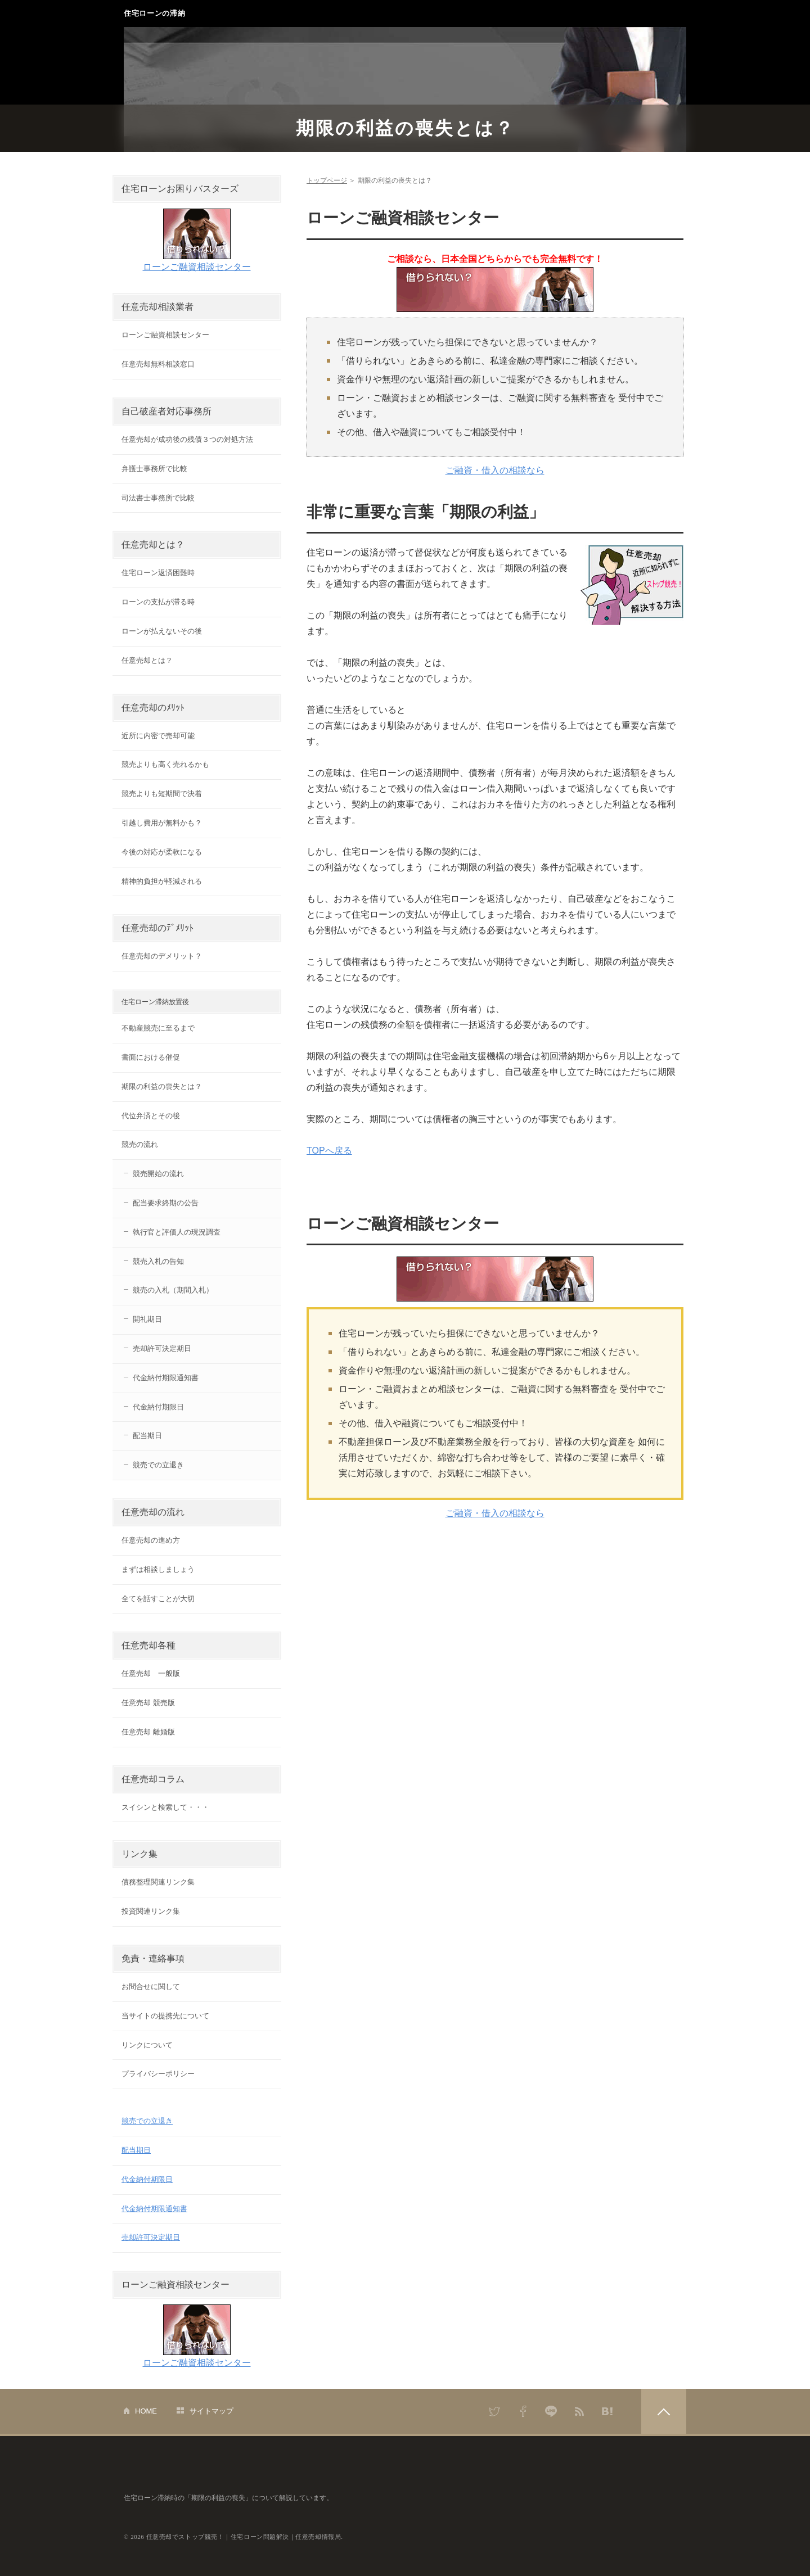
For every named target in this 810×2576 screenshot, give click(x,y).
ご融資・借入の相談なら (495, 470)
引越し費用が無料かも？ (162, 823)
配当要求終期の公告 (166, 1203)
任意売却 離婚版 (148, 1732)
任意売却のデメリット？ (162, 956)
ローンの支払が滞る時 (158, 602)
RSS (579, 2411)
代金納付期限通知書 (166, 1377)
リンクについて (147, 2045)
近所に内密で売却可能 (158, 735)
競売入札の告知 (158, 1261)
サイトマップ (211, 2411)
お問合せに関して (151, 1986)
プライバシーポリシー (158, 2073)
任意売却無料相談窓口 (158, 364)
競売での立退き (158, 1465)
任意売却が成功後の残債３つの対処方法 (187, 439)
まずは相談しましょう (158, 1569)
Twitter (495, 2411)
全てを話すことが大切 (158, 1598)
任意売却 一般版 (151, 1673)
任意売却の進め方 (151, 1540)
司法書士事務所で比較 (158, 498)
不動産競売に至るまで (158, 1028)
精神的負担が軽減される (162, 881)
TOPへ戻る (329, 1150)
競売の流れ (140, 1144)
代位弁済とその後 (151, 1115)
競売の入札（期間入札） (173, 1290)
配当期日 (147, 1435)
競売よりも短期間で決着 (162, 793)
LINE (551, 2411)
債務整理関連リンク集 (158, 1882)
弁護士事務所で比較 (154, 468)
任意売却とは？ (147, 660)
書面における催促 (151, 1057)
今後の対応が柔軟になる (162, 852)
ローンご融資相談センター (197, 267)
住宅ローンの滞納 (154, 13)
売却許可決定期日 (162, 1348)
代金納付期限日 (158, 1407)
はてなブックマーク (607, 2411)
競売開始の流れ (158, 1173)
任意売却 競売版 (148, 1702)
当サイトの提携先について (165, 2016)
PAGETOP (663, 2411)
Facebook (523, 2411)
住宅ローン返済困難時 (158, 572)
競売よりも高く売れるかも (165, 764)
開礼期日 (147, 1319)
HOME (146, 2411)
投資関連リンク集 (151, 1911)
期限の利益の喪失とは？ (405, 128)
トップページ (327, 180)
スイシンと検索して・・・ (165, 1807)
